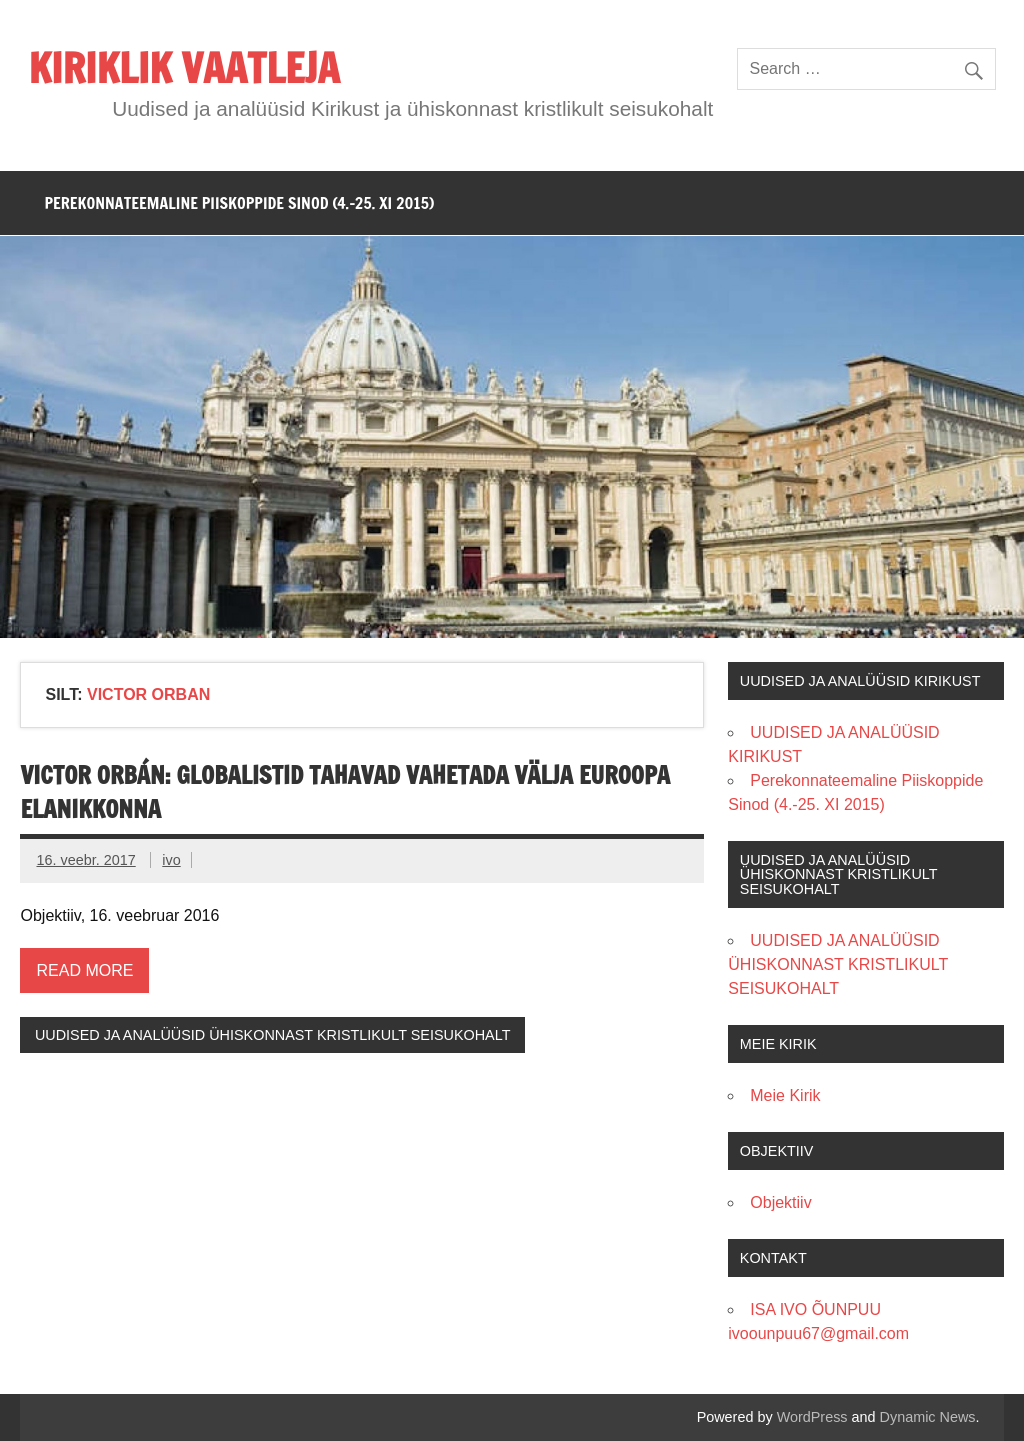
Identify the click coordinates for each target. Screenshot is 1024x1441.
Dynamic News (928, 1417)
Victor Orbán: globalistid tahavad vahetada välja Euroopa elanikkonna (345, 792)
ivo (171, 860)
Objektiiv (780, 1202)
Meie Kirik (785, 1095)
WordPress (812, 1417)
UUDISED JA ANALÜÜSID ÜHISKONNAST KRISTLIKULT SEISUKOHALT (273, 1035)
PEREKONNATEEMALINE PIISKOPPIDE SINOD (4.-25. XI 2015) (239, 203)
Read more (84, 970)
